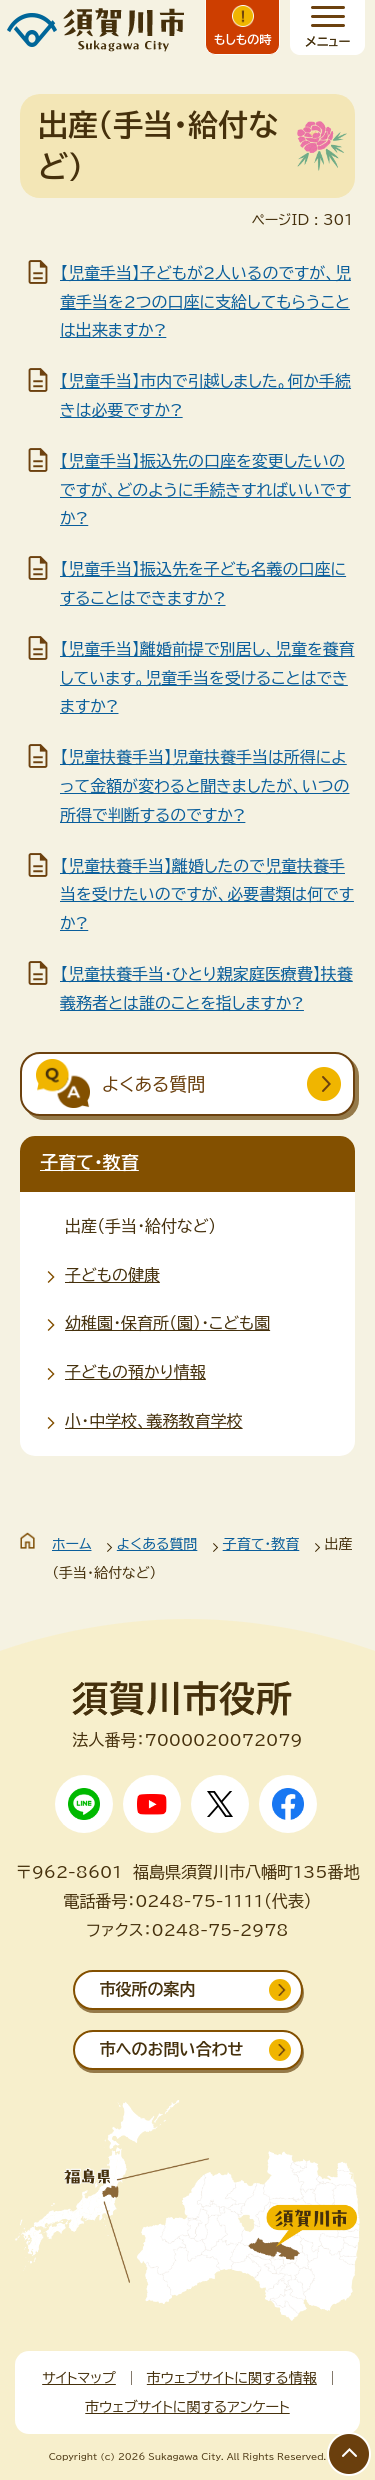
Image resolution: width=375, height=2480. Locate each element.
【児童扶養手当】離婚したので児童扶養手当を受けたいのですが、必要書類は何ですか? (207, 895)
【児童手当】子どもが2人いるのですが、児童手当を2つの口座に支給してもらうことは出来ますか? (205, 302)
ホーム (71, 1544)
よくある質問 (157, 1544)
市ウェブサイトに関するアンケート (187, 2407)
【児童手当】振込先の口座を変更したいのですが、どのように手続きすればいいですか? (205, 490)
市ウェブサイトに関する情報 (232, 2378)
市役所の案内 (148, 1989)
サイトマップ (79, 2378)
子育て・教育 (89, 1162)
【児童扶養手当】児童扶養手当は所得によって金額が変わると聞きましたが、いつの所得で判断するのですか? (204, 786)
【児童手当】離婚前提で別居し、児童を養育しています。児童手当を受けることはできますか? (207, 678)
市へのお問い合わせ (172, 2049)
